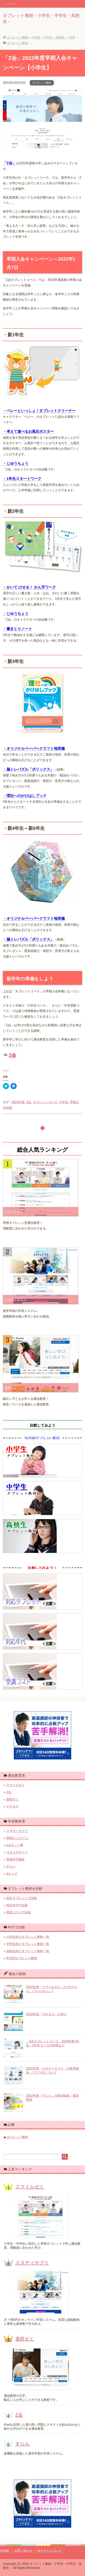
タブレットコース (45, 1102)
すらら (11, 1866)
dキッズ (11, 1873)
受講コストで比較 (18, 1912)
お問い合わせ (23, 2550)
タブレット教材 (41, 82)
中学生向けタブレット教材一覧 (27, 1944)
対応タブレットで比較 (21, 1898)
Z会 (12, 1055)
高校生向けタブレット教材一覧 (27, 1951)
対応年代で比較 (17, 1905)
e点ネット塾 (14, 1845)
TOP (41, 37)
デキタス (12, 1806)
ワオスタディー (17, 1852)
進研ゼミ (11, 1387)
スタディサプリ (15, 1299)
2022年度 (18, 1102)
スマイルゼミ (14, 1211)
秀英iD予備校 (15, 1859)
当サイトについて (49, 2550)
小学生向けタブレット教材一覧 (27, 1936)
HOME (4, 2550)
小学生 (63, 1102)
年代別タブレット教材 (21, 1958)
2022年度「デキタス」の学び (46, 2014)
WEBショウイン (17, 1838)
